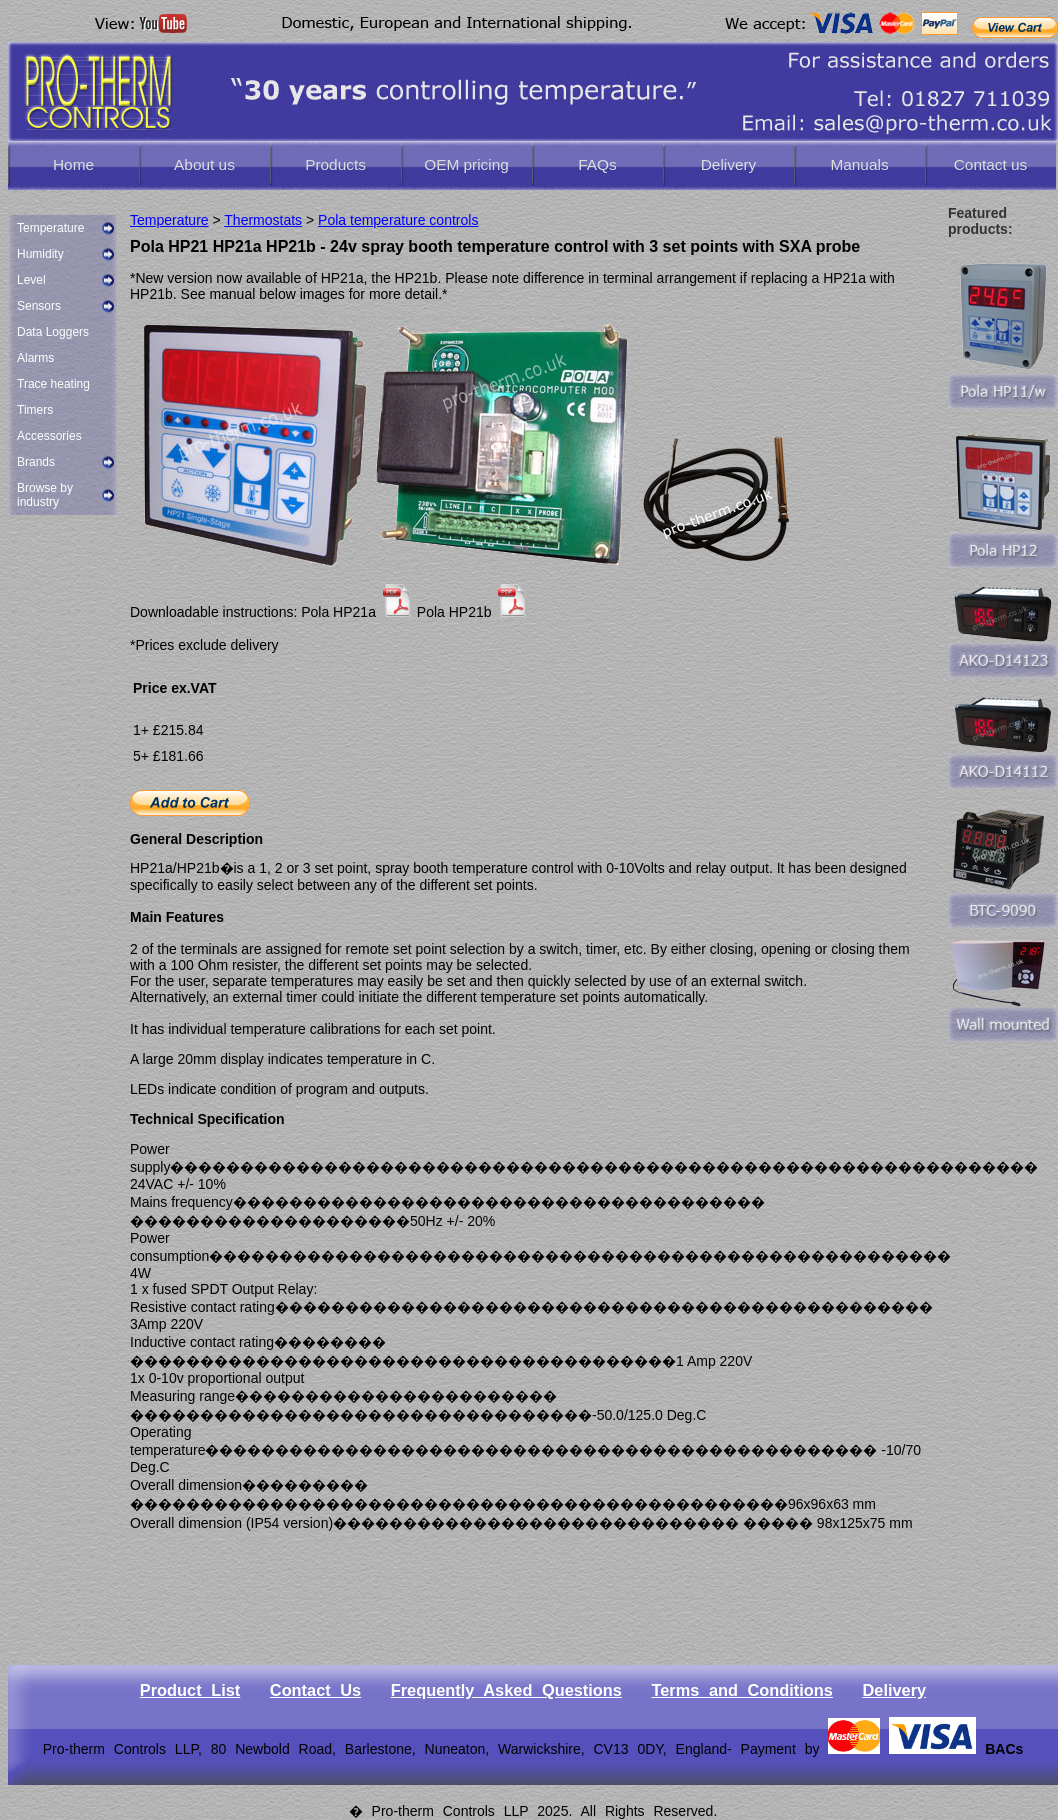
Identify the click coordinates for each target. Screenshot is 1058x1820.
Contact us (991, 164)
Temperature (50, 228)
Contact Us (315, 1690)
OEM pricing (466, 164)
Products (335, 164)
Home (73, 164)
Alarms (35, 358)
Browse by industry (45, 495)
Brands (36, 462)
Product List (190, 1690)
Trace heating (53, 384)
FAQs (597, 164)
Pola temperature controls (398, 220)
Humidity (40, 254)
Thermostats (263, 220)
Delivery (729, 164)
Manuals (859, 164)
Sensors (39, 306)
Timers (35, 410)
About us (204, 164)
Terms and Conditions (741, 1690)
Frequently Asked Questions (506, 1690)
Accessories (49, 436)
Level (31, 280)
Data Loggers (53, 332)
